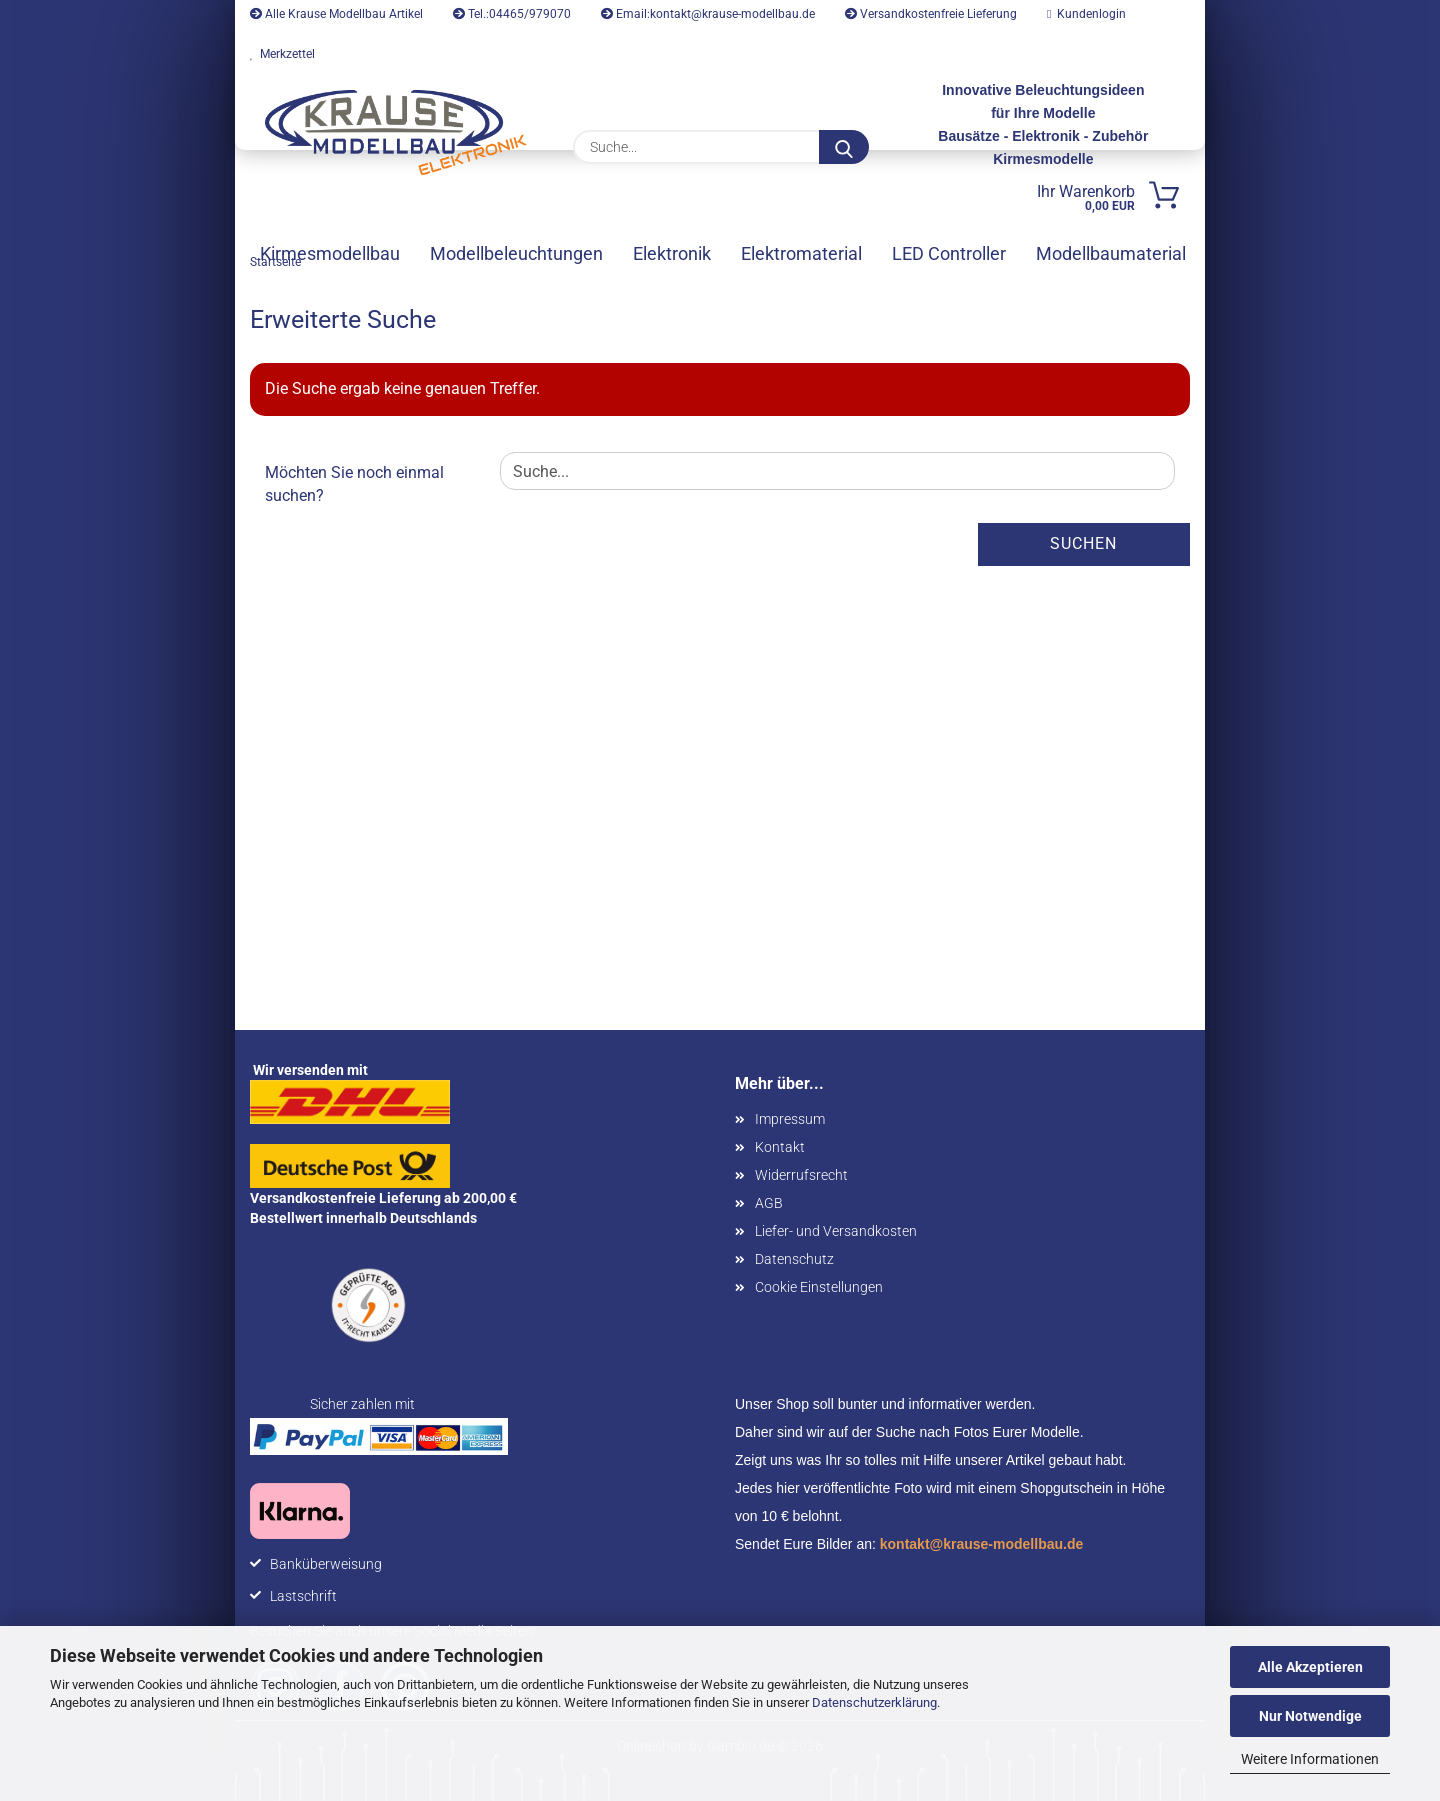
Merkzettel (282, 54)
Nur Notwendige (1310, 1716)
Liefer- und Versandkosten (836, 1231)
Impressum (790, 1119)
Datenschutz (794, 1259)
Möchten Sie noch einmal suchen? (354, 484)
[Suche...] (844, 147)
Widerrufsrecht (801, 1175)
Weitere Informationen (1310, 1759)
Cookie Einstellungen (819, 1287)
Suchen (1083, 543)
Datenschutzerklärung (874, 1702)
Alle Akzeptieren (1310, 1667)
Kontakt (780, 1147)
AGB (769, 1203)
